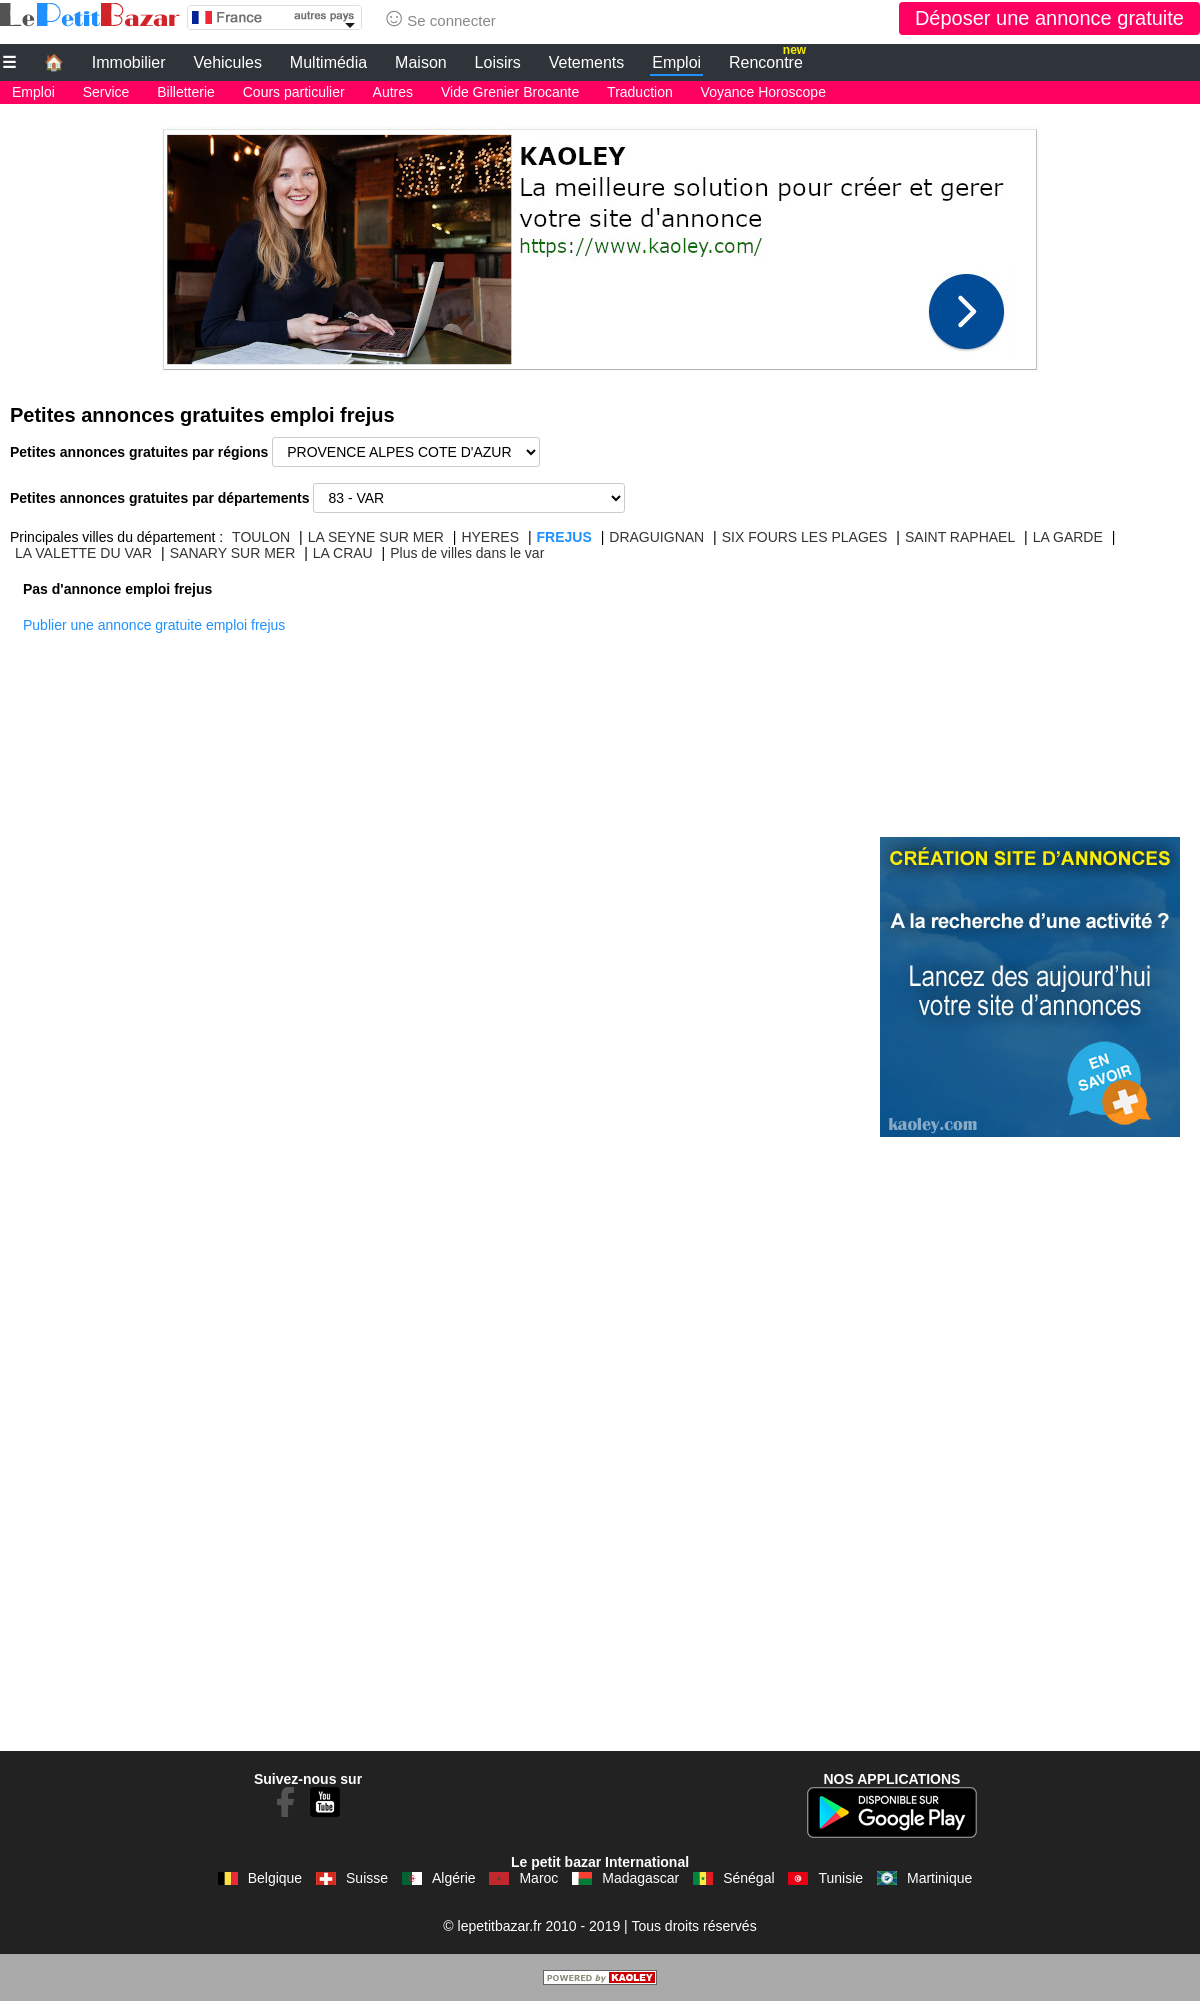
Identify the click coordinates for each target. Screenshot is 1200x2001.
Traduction (640, 92)
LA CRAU (343, 553)
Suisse (367, 1878)
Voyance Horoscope (763, 92)
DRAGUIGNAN (656, 537)
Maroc (538, 1878)
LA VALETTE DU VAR (83, 553)
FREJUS (564, 537)
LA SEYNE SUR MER (376, 537)
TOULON (261, 537)
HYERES (490, 537)
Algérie (454, 1878)
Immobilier (129, 62)
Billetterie (186, 92)
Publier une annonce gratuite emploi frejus (154, 625)
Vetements (587, 62)
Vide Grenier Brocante (510, 92)
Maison (421, 62)
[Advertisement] (600, 244)
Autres (393, 92)
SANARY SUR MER (233, 553)
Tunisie (840, 1878)
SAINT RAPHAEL (960, 537)
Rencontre (767, 60)
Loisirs (498, 62)
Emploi (676, 62)
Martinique (939, 1878)
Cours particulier (294, 92)
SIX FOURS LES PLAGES (805, 537)
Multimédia (328, 62)
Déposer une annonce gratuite (1049, 18)
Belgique (275, 1878)
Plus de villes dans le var (467, 553)
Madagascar (640, 1878)
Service (106, 92)
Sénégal (748, 1878)
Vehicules (227, 62)
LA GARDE (1068, 537)
